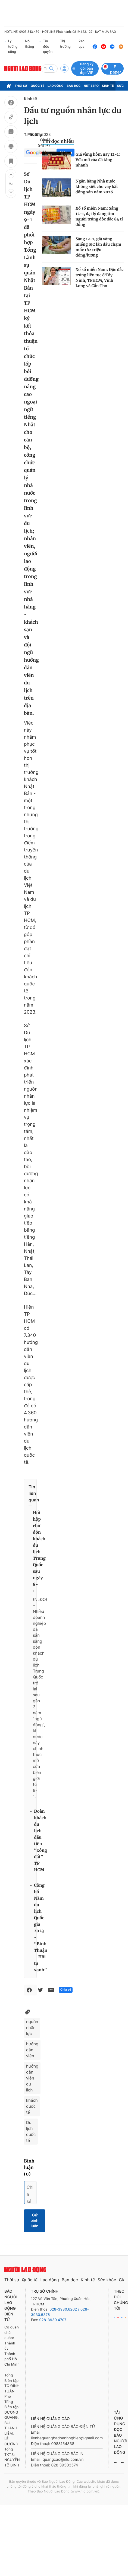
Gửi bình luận (34, 2220)
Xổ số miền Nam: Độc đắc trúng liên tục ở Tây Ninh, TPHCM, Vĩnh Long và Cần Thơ (100, 277)
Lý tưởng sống (10, 47)
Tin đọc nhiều (58, 141)
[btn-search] (51, 69)
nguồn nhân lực (32, 2027)
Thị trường (65, 44)
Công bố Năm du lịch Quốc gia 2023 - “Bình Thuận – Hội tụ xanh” (40, 1928)
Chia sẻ (65, 1989)
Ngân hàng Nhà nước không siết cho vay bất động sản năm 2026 (97, 186)
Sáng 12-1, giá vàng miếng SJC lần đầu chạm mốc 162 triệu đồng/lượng (98, 247)
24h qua (80, 47)
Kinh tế (108, 86)
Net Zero (91, 86)
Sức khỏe (107, 2279)
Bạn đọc (74, 86)
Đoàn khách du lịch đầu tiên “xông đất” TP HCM (40, 1841)
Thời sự (21, 86)
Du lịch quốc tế (31, 2131)
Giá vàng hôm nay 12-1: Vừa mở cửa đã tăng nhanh (98, 160)
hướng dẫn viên (32, 2049)
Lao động (56, 86)
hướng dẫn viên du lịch (32, 2078)
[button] (11, 175)
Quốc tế (37, 86)
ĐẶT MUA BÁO (105, 32)
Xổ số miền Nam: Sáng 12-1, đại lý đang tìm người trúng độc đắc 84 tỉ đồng (99, 216)
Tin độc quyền (45, 47)
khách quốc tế (32, 2106)
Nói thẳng (29, 44)
